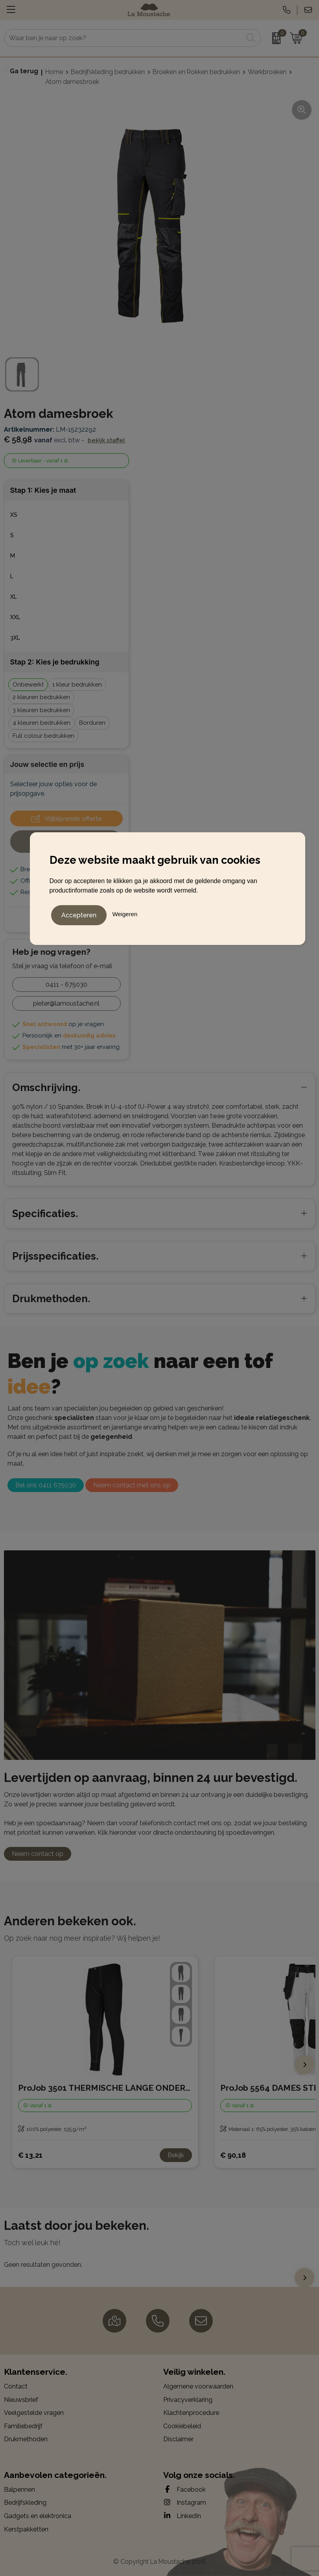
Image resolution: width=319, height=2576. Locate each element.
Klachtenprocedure (191, 2412)
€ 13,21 (30, 2155)
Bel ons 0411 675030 (45, 1485)
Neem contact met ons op (131, 1485)
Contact (16, 2386)
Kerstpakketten (26, 2529)
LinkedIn (182, 2516)
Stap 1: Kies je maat (43, 490)
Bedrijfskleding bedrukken (108, 72)
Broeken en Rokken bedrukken (196, 72)
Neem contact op (37, 1854)
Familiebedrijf (23, 2426)
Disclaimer (178, 2439)
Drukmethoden (26, 2439)
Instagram (184, 2502)
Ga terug (24, 71)
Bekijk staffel (106, 440)
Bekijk (176, 2155)
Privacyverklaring (187, 2399)
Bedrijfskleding (25, 2502)
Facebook (184, 2489)
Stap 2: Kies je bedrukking (55, 662)
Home (54, 72)
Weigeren (124, 912)
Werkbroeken (267, 72)
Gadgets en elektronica (37, 2516)
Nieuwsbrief (21, 2399)
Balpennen (19, 2489)
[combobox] (123, 38)
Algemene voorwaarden (198, 2386)
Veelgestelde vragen (34, 2412)
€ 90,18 (233, 2155)
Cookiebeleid (182, 2426)
